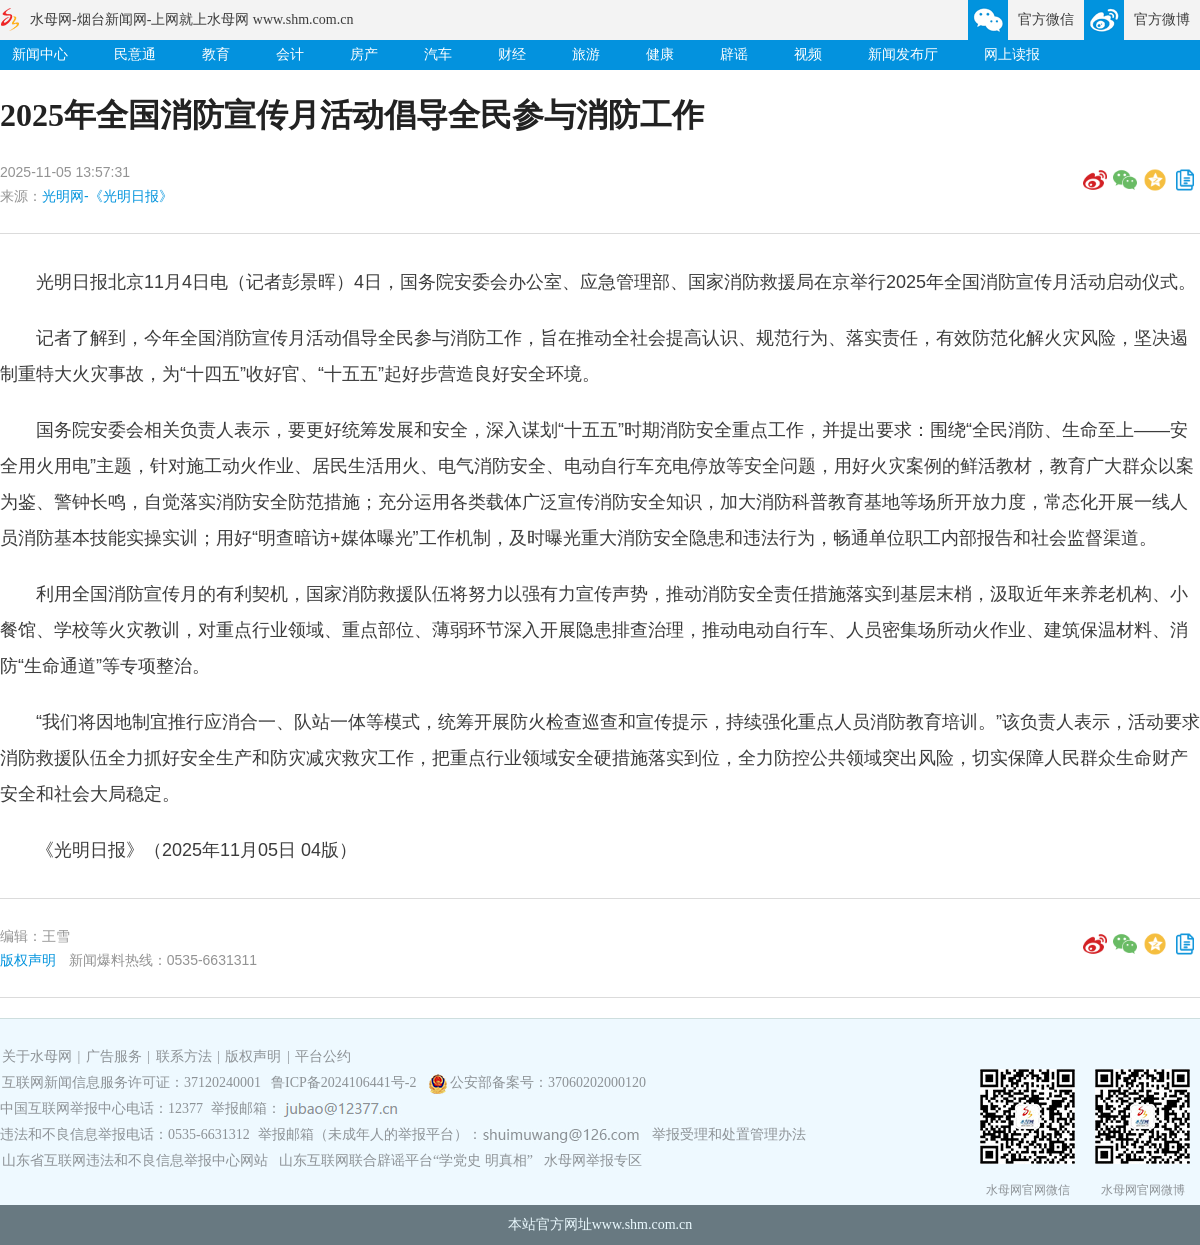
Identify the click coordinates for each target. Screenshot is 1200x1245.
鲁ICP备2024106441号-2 (345, 1082)
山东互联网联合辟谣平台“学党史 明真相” (406, 1160)
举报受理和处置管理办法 (729, 1134)
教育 (216, 54)
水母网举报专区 (593, 1160)
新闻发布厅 (903, 54)
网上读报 (1012, 54)
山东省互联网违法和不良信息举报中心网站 (135, 1160)
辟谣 (734, 54)
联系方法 (184, 1056)
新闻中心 (40, 54)
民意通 (135, 54)
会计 (290, 54)
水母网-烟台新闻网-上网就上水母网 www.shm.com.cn (191, 19)
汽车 (438, 54)
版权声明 (28, 960)
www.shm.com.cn (642, 1224)
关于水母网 (39, 1056)
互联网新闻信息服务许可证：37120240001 (131, 1082)
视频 (808, 54)
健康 (660, 54)
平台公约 (323, 1056)
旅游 (586, 54)
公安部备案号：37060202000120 (548, 1082)
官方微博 (1162, 19)
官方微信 (1046, 19)
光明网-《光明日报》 (107, 196)
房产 (364, 54)
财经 (512, 54)
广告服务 (114, 1056)
